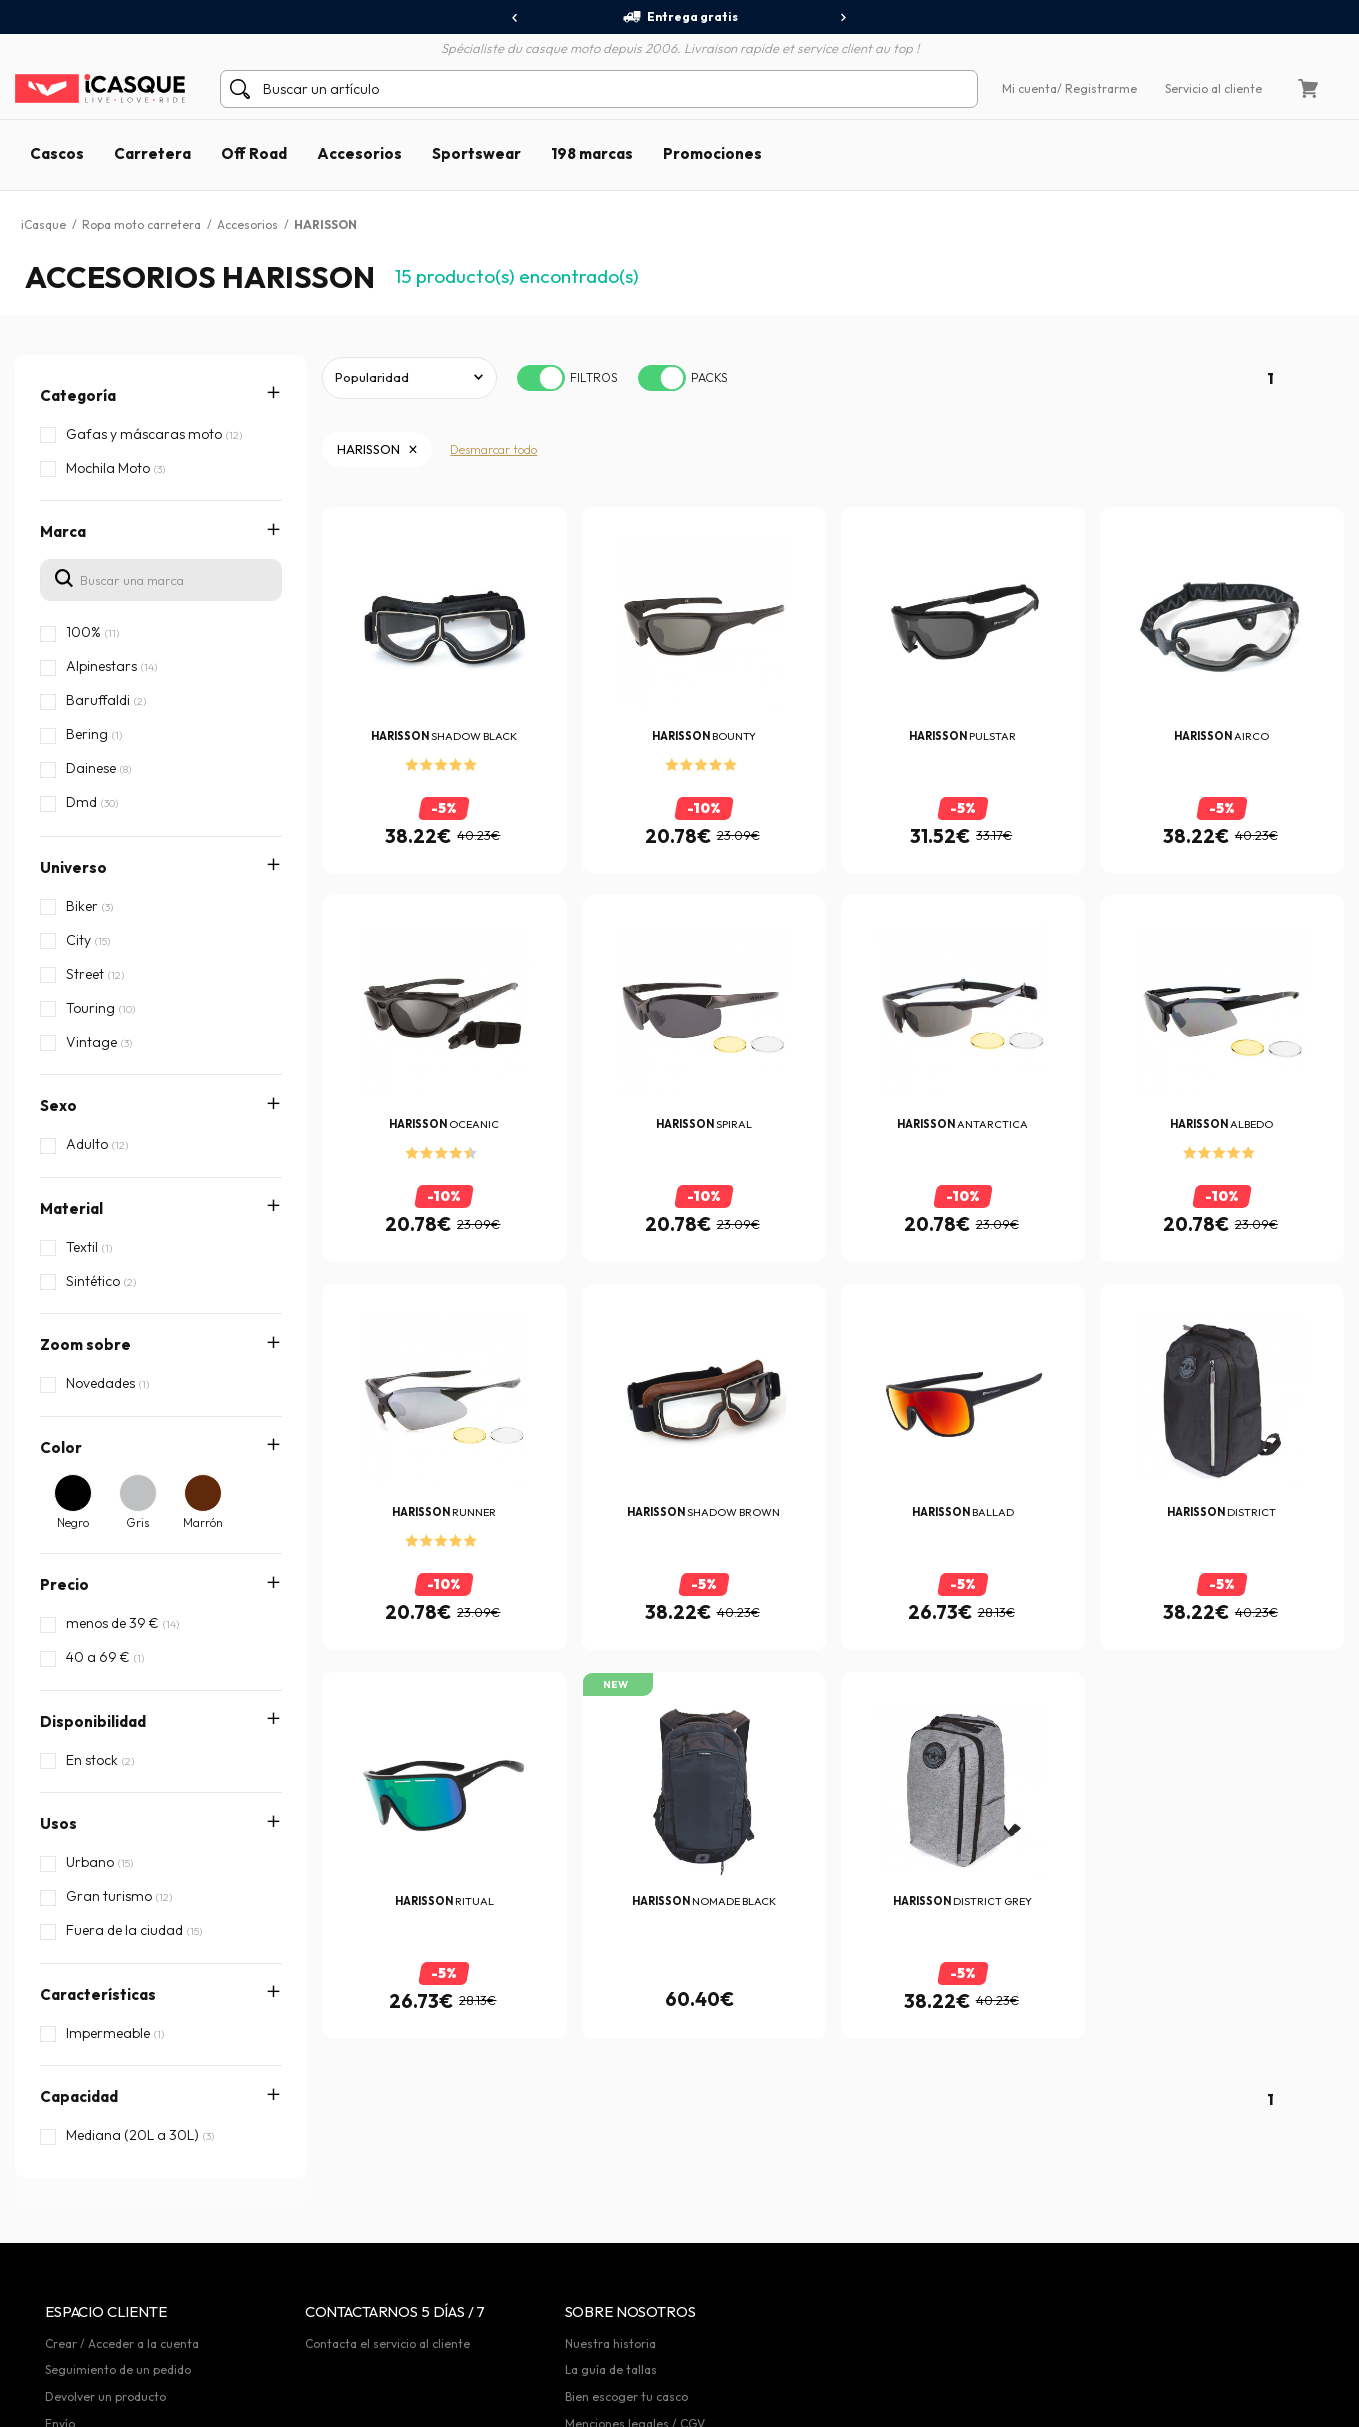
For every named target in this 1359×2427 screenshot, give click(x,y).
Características (98, 1887)
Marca (63, 531)
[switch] (541, 378)
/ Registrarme (1097, 88)
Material (71, 1208)
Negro (73, 1522)
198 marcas (592, 153)
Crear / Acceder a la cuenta (122, 2303)
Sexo (58, 1105)
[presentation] (515, 18)
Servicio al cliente (1213, 88)
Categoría (78, 395)
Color (61, 1447)
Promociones (712, 153)
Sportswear (476, 153)
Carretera (152, 153)
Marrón (203, 1522)
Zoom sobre (85, 1344)
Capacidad (79, 1950)
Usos (58, 1823)
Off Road (254, 153)
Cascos (57, 153)
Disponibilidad (93, 1721)
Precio (64, 1584)
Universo (73, 867)
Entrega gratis (680, 17)
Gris (137, 1522)
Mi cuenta (1029, 88)
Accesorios (359, 153)
